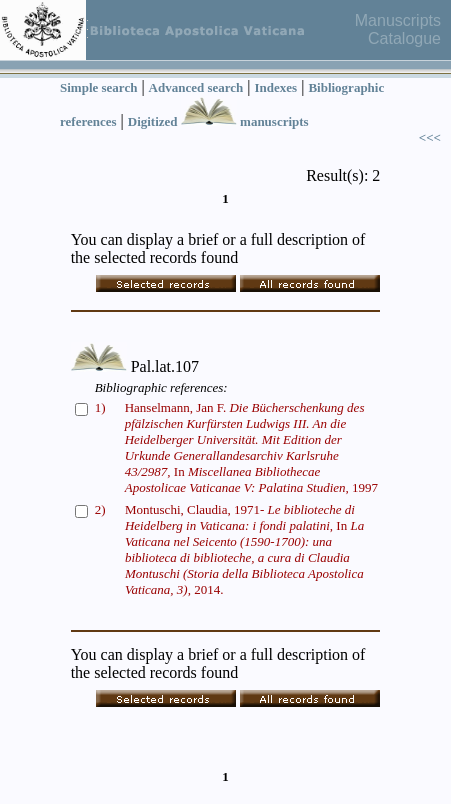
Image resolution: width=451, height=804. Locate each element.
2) (100, 509)
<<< (430, 137)
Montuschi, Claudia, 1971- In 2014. (244, 549)
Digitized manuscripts (218, 121)
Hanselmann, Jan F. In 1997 (251, 447)
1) (100, 407)
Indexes (276, 87)
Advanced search (196, 87)
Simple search (98, 87)
